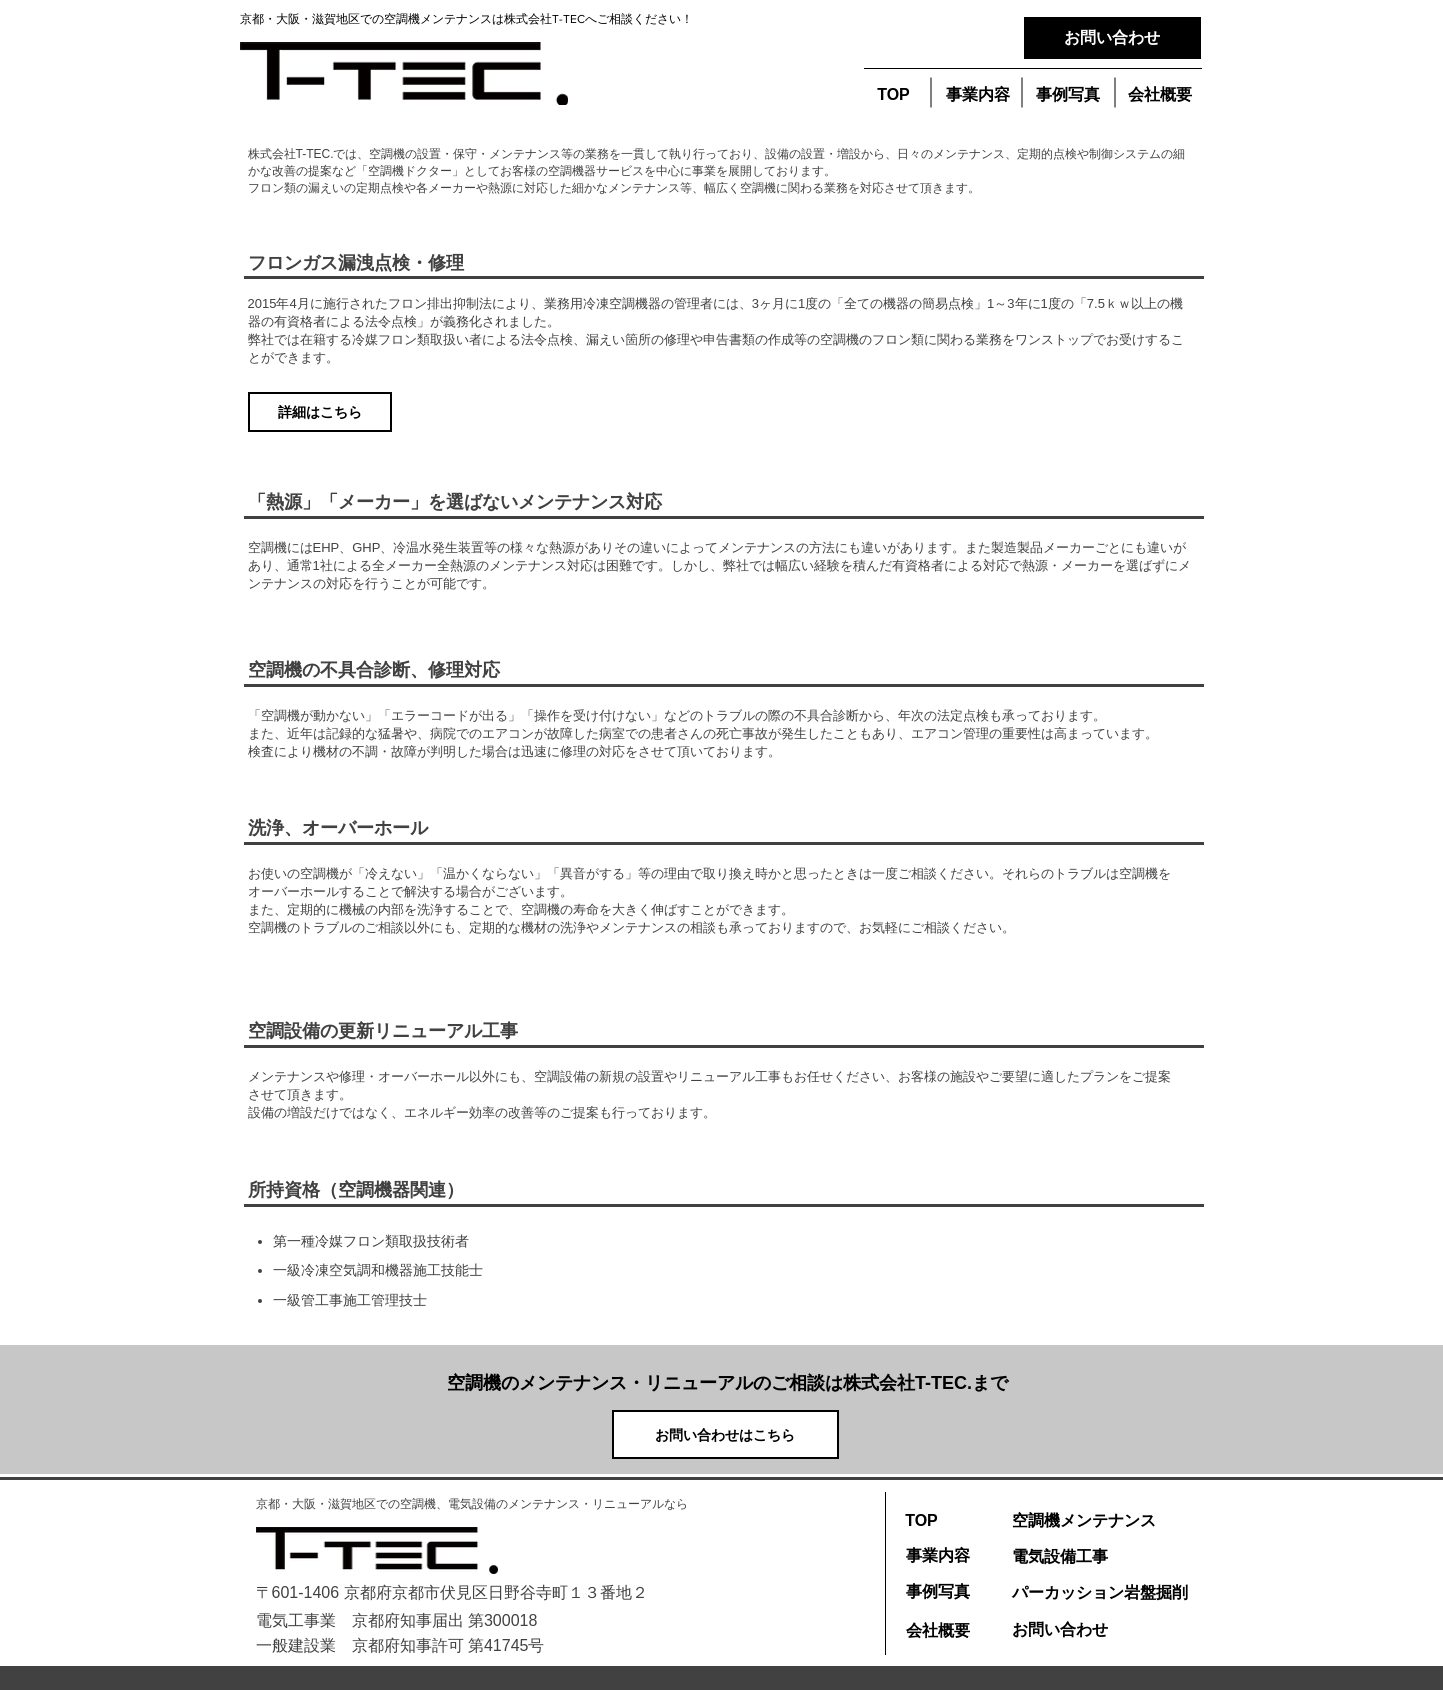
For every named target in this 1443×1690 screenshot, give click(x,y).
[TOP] (894, 95)
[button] (1068, 95)
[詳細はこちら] (320, 412)
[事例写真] (938, 1592)
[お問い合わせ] (1112, 38)
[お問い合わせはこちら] (725, 1434)
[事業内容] (978, 95)
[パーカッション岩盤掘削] (1100, 1593)
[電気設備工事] (1060, 1557)
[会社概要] (1160, 95)
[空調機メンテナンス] (1084, 1521)
